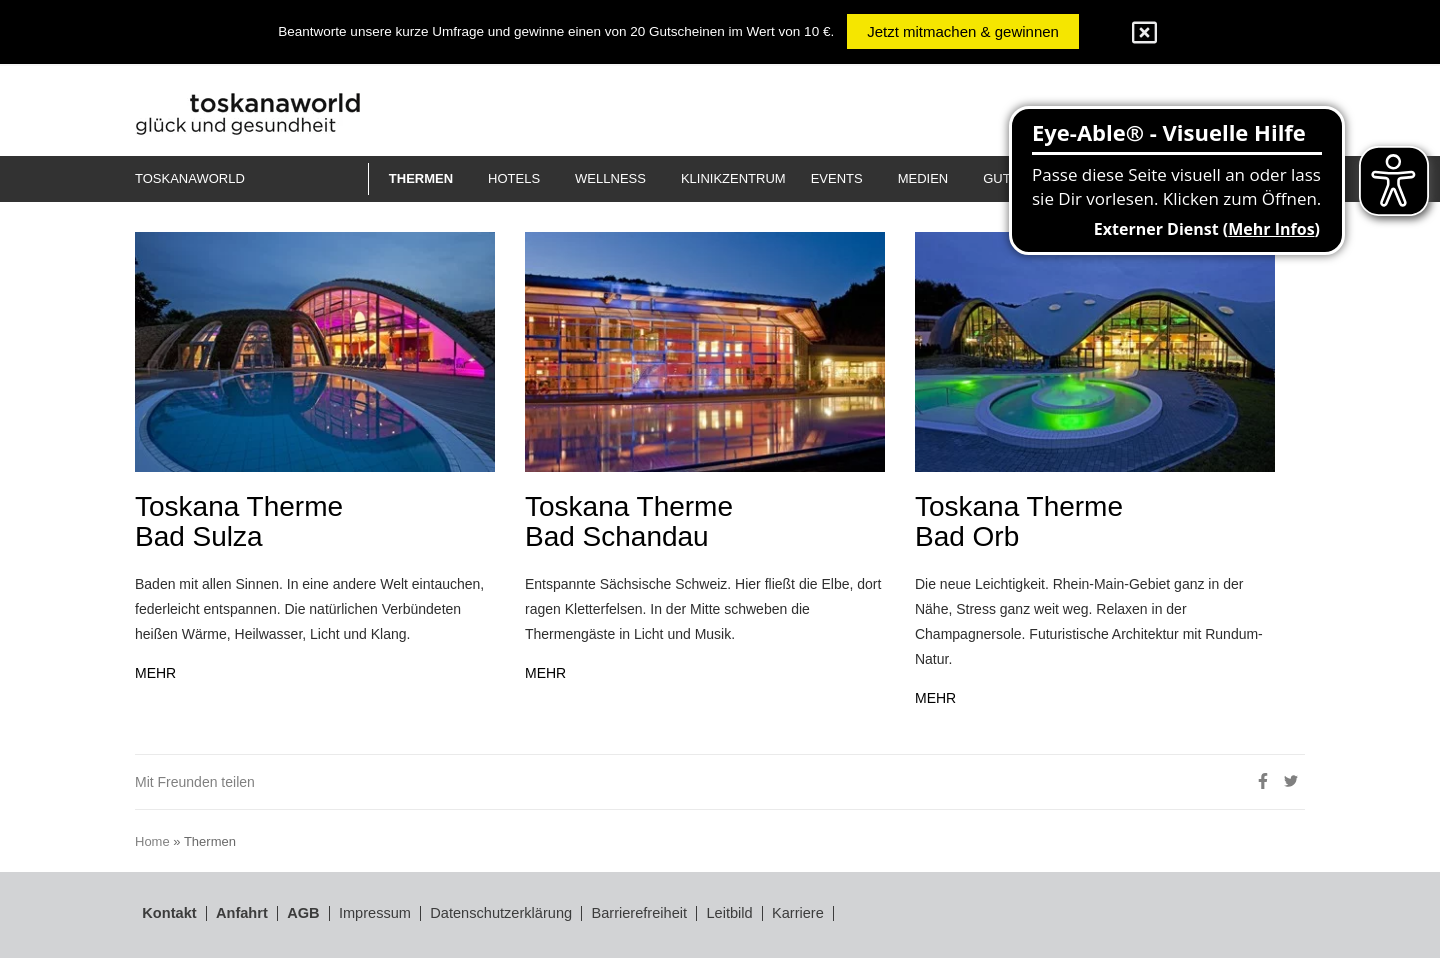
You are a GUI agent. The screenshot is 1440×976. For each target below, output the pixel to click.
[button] (429, 179)
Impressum (399, 934)
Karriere (896, 934)
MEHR (156, 698)
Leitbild (817, 934)
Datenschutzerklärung (549, 934)
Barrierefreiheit (711, 934)
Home (155, 862)
